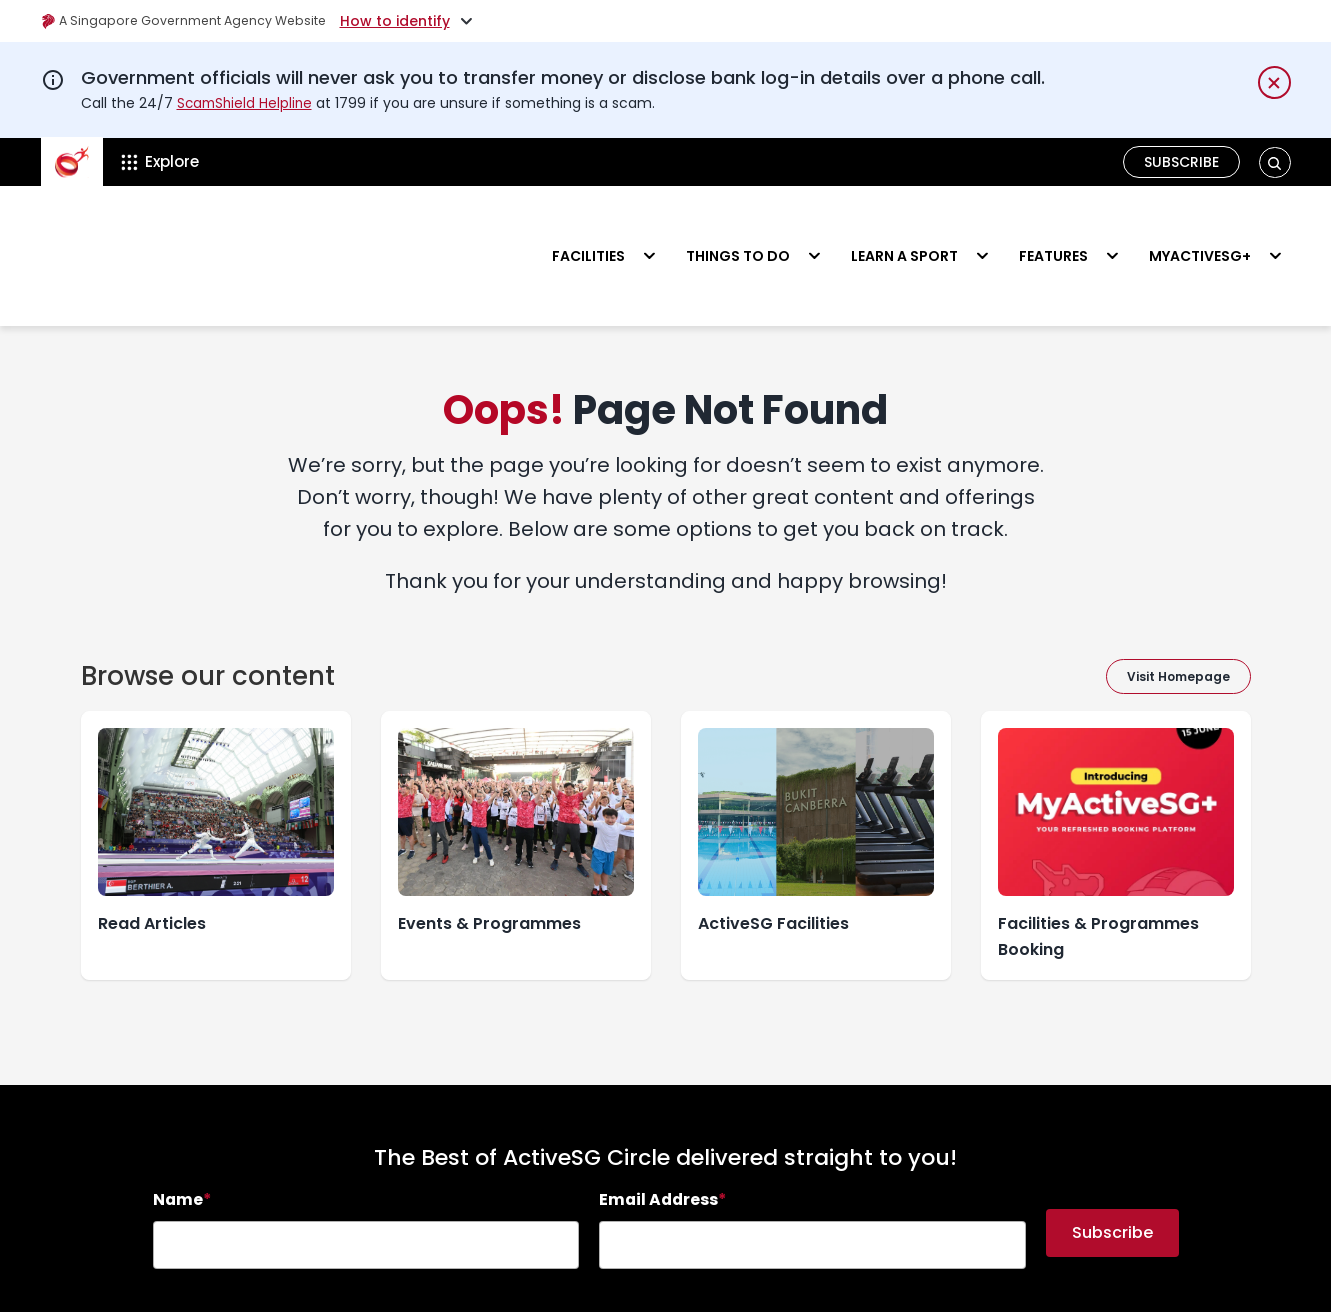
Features (1053, 226)
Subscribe (1182, 162)
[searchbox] (366, 1186)
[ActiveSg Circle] (72, 162)
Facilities (588, 226)
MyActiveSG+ (1200, 226)
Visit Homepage (1178, 617)
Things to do (738, 226)
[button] (1274, 162)
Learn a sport (904, 226)
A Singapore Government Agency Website (197, 21)
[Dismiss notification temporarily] (1274, 82)
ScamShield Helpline (247, 103)
